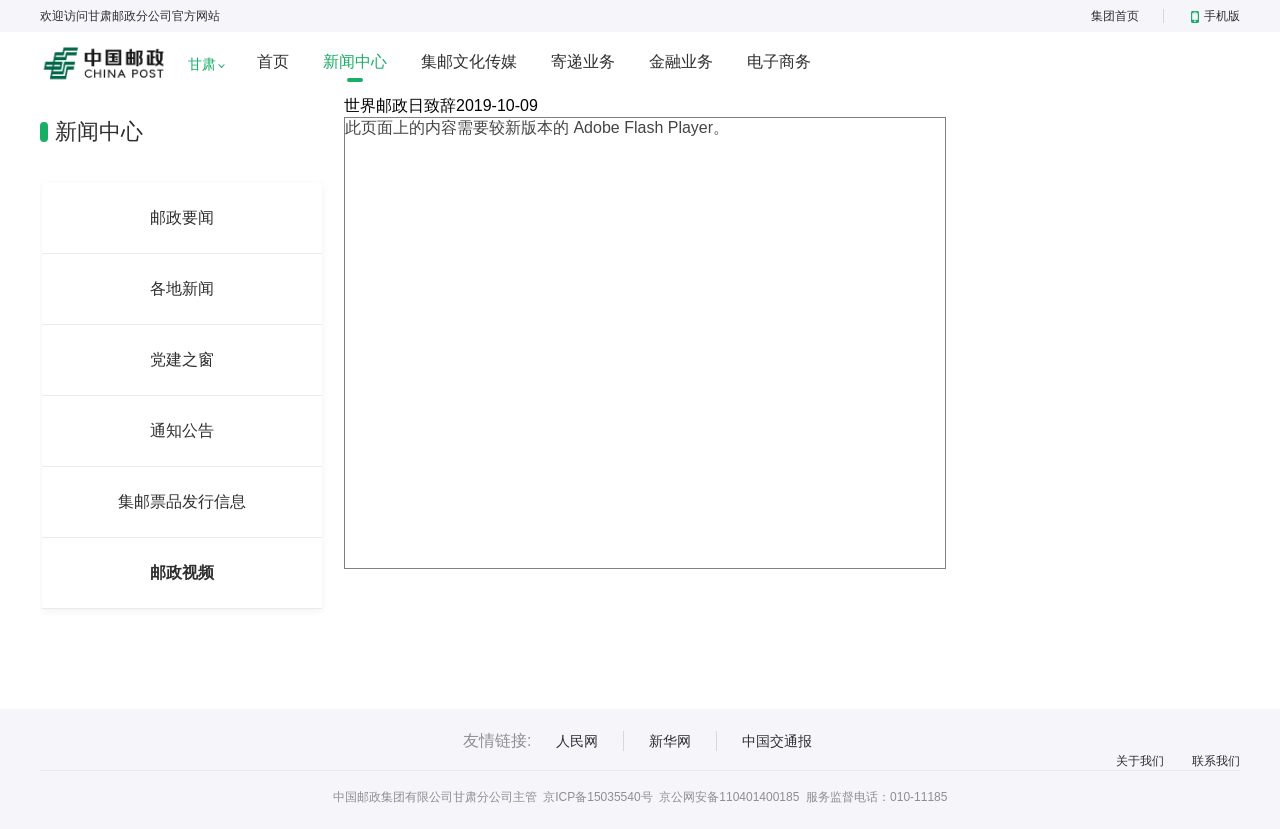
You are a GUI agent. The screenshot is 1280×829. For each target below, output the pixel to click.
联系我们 (1216, 761)
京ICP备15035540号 (597, 797)
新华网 (670, 741)
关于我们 (1140, 761)
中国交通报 (777, 741)
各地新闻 (182, 288)
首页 (273, 61)
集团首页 (1115, 16)
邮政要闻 (182, 217)
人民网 (577, 741)
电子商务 (779, 61)
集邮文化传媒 (469, 61)
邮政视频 (182, 572)
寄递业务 (583, 61)
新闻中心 (355, 61)
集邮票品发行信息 (182, 501)
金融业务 (681, 61)
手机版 (1215, 16)
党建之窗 (182, 359)
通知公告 (182, 430)
